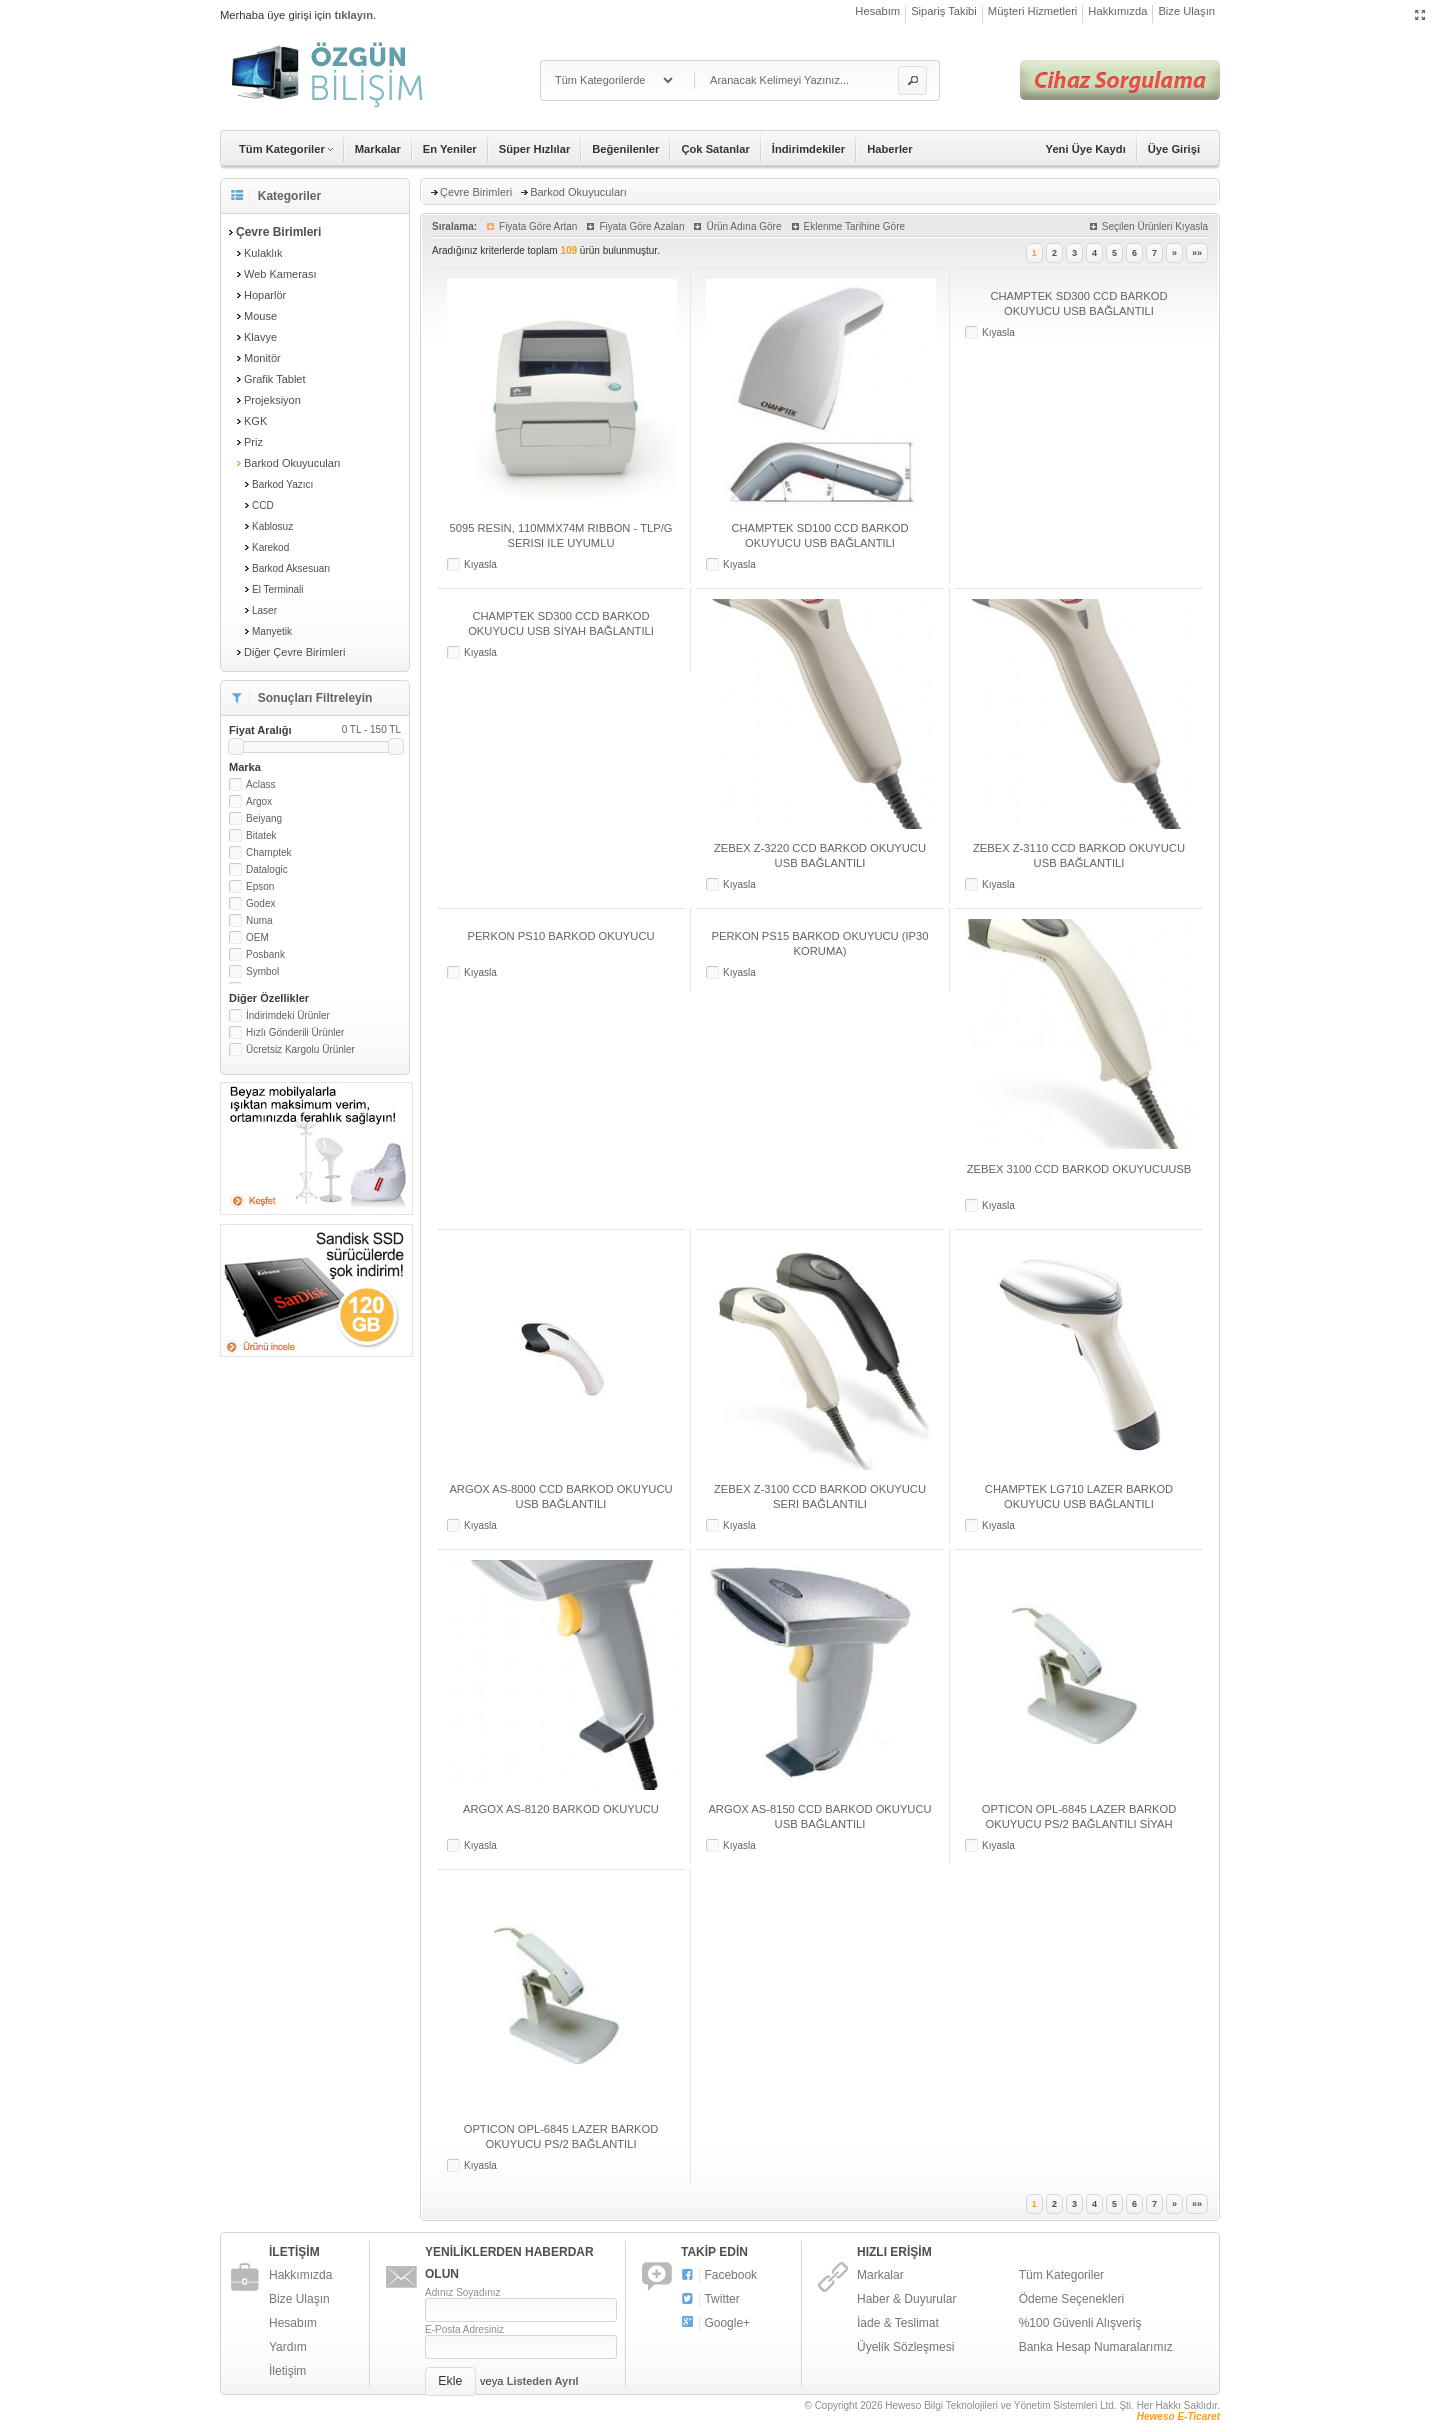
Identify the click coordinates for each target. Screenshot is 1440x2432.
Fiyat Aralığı (315, 730)
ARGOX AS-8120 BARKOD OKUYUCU (561, 1809)
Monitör (262, 358)
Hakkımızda (1117, 11)
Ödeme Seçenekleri (1071, 2299)
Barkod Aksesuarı (291, 568)
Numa (259, 920)
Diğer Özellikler (269, 998)
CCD (263, 505)
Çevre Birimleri (476, 192)
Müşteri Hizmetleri (1033, 11)
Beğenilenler (625, 149)
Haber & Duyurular (906, 2299)
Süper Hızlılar (535, 149)
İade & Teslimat (898, 2323)
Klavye (260, 337)
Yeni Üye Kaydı (1086, 149)
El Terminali (278, 589)
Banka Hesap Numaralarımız (1096, 2347)
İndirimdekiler (808, 149)
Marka (245, 767)
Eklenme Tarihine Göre (855, 226)
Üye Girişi (1174, 149)
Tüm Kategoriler (1061, 2275)
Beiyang (264, 818)
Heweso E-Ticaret (1178, 2416)
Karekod (270, 547)
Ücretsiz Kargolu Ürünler (300, 1049)
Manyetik (272, 631)
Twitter (710, 2299)
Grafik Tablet (275, 379)
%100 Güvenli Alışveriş (1080, 2323)
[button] (912, 80)
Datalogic (267, 869)
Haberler (889, 149)
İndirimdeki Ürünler (288, 1015)
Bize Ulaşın (1186, 11)
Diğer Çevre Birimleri (294, 652)
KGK (255, 421)
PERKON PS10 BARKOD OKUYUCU (560, 936)
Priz (253, 442)
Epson (260, 886)
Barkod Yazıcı (282, 484)
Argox (259, 801)
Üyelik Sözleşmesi (905, 2347)
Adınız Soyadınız (463, 2292)
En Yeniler (450, 149)
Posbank (265, 954)
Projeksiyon (272, 400)
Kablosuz (272, 526)
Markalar (378, 149)
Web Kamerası (280, 274)
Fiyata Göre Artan (538, 226)
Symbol (262, 971)
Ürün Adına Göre (743, 226)
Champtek (269, 852)
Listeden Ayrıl (543, 2381)
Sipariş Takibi (944, 11)
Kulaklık (263, 253)
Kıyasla (480, 564)
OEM (257, 937)
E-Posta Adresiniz (464, 2329)
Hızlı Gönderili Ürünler (295, 1032)
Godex (260, 903)
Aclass (260, 784)
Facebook (719, 2275)
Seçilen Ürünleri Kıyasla (1155, 226)
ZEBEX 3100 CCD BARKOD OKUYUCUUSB (1079, 1169)
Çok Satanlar (715, 149)
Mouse (260, 316)
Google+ (715, 2323)
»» (1197, 253)
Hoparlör (265, 295)
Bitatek (261, 835)
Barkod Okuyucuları (292, 463)
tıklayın (353, 15)
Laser (264, 610)
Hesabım (877, 11)
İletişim (287, 2371)
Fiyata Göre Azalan (641, 226)
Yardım (288, 2347)
